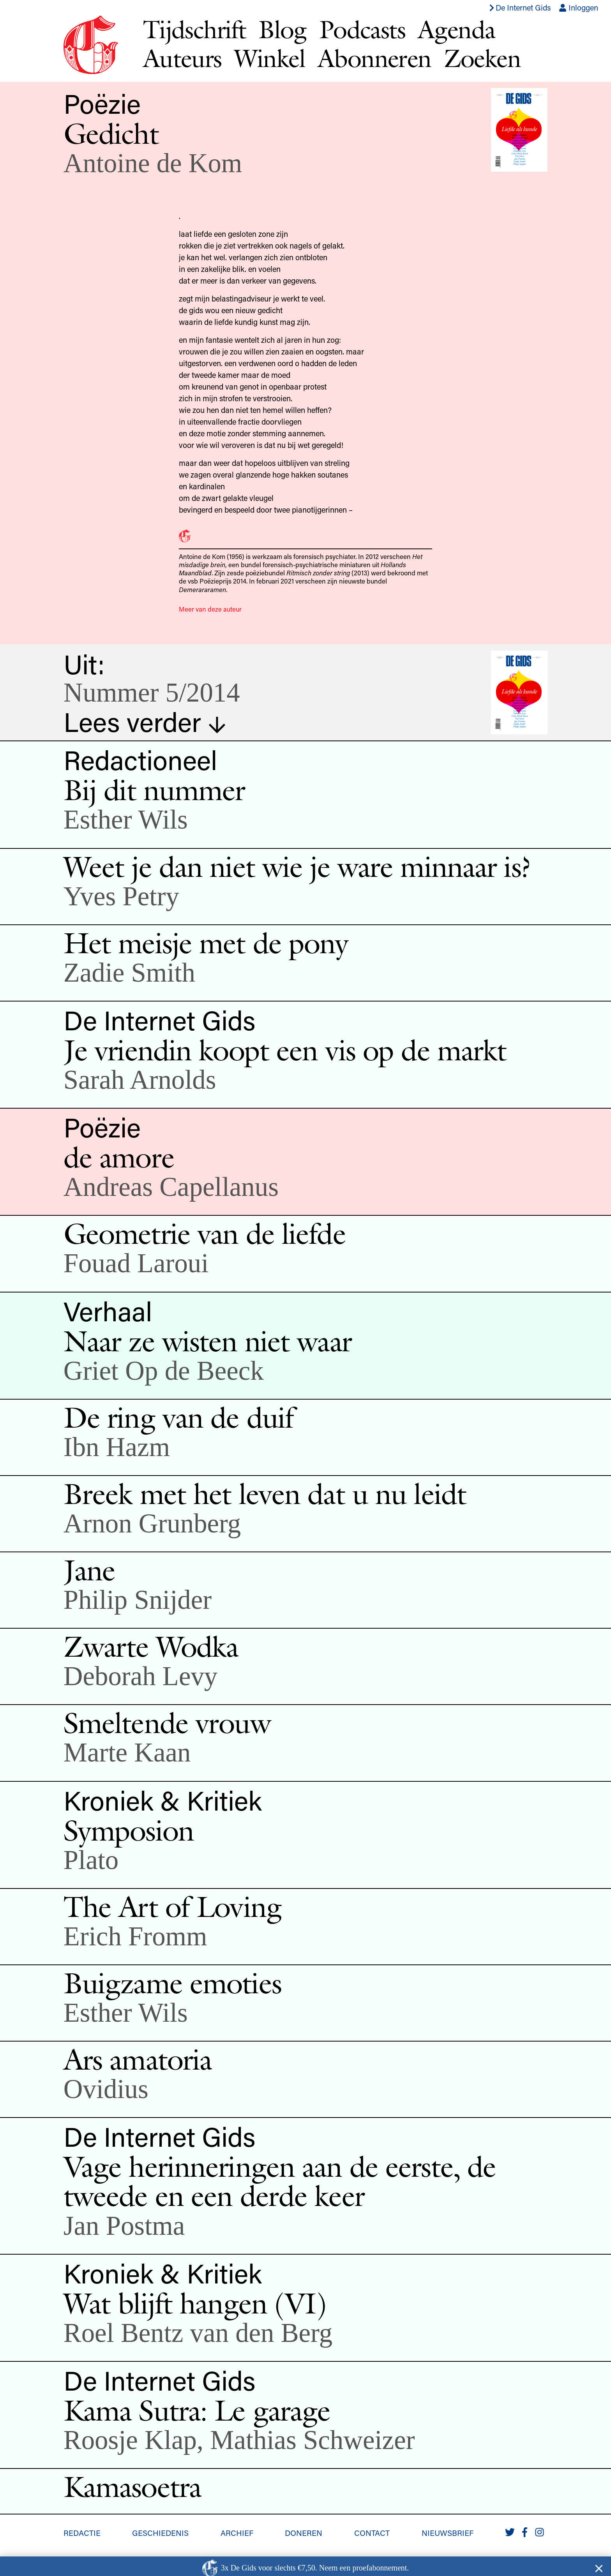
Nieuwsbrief (447, 2533)
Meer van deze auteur (210, 609)
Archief (237, 2533)
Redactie (82, 2533)
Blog (282, 29)
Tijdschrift (194, 29)
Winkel (269, 58)
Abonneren (374, 58)
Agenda (456, 29)
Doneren (303, 2533)
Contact (372, 2533)
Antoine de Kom (153, 163)
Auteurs (182, 58)
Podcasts (362, 29)
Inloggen (578, 7)
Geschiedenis (160, 2533)
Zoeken (482, 58)
